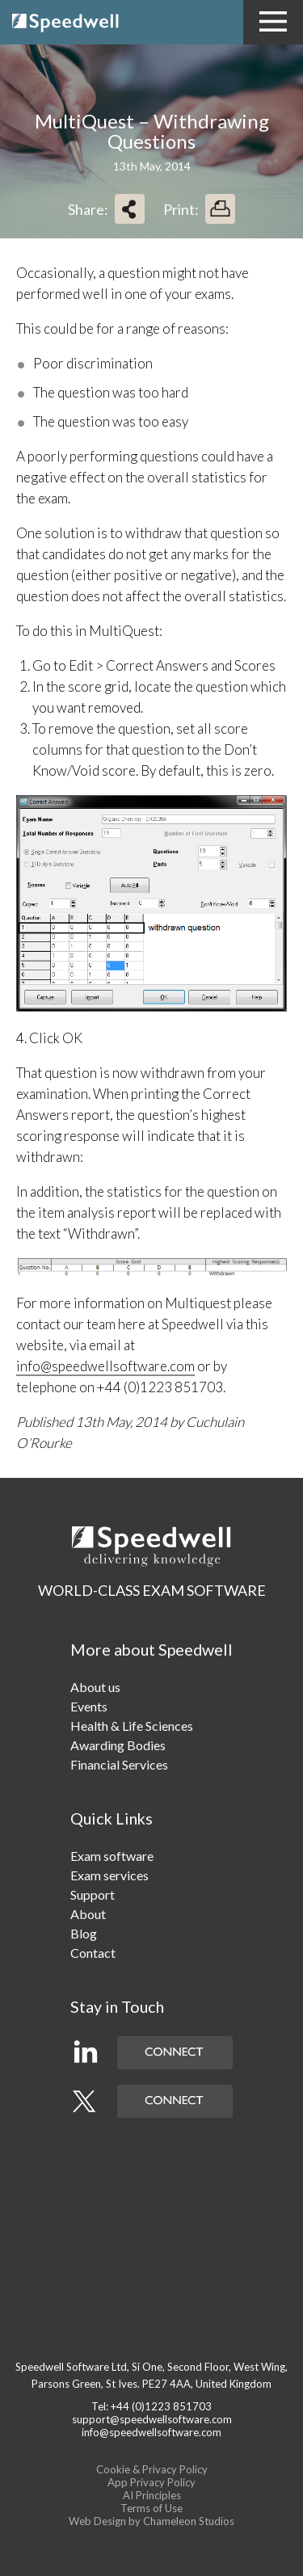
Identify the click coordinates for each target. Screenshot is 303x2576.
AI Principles (152, 2495)
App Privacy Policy (151, 2482)
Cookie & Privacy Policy (152, 2469)
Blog (83, 1933)
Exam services (109, 1875)
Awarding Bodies (118, 1745)
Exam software (112, 1855)
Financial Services (119, 1764)
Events (88, 1706)
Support (92, 1894)
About (88, 1913)
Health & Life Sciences (131, 1725)
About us (95, 1686)
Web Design (97, 2521)
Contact (93, 1952)
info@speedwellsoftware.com (105, 1365)
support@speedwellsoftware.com (152, 2419)
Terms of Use (151, 2508)
